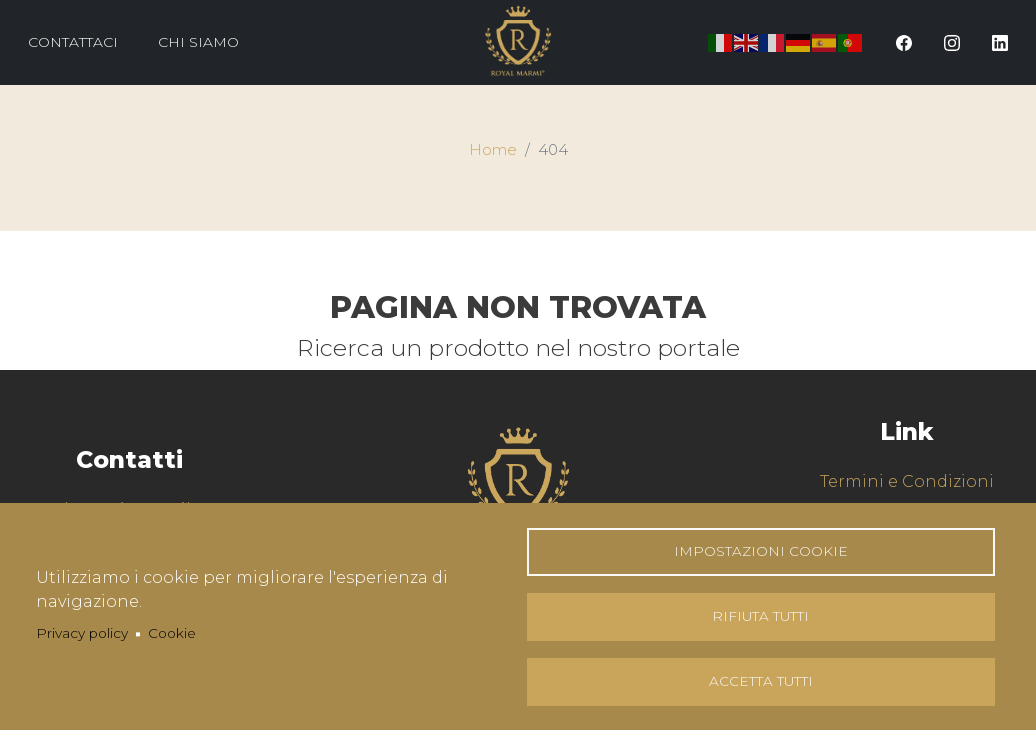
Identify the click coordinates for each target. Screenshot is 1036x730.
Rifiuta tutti (760, 616)
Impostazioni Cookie (761, 551)
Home (493, 150)
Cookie (172, 633)
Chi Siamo (198, 42)
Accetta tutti (761, 681)
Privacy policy (82, 633)
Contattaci (73, 42)
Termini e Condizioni (907, 481)
